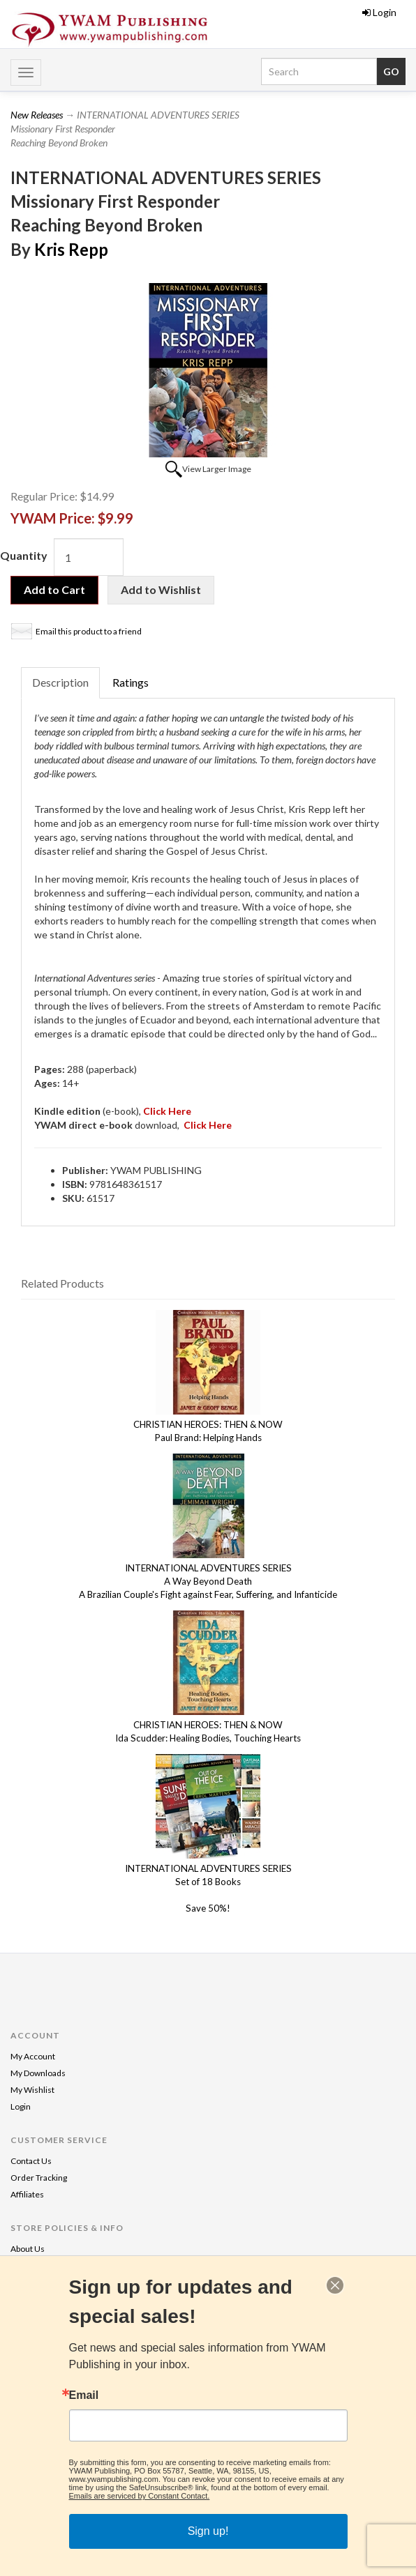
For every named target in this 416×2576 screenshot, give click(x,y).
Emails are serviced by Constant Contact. (139, 2496)
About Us (27, 2248)
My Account (32, 2056)
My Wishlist (32, 2090)
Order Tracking (38, 2177)
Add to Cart (54, 589)
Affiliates (27, 2194)
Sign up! (208, 2531)
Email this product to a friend (89, 631)
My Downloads (38, 2073)
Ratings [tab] (130, 682)
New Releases (36, 115)
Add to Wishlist (161, 589)
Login (379, 12)
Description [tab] (60, 682)
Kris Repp (71, 249)
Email (84, 2395)
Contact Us (31, 2161)
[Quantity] (89, 557)
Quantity (23, 555)
